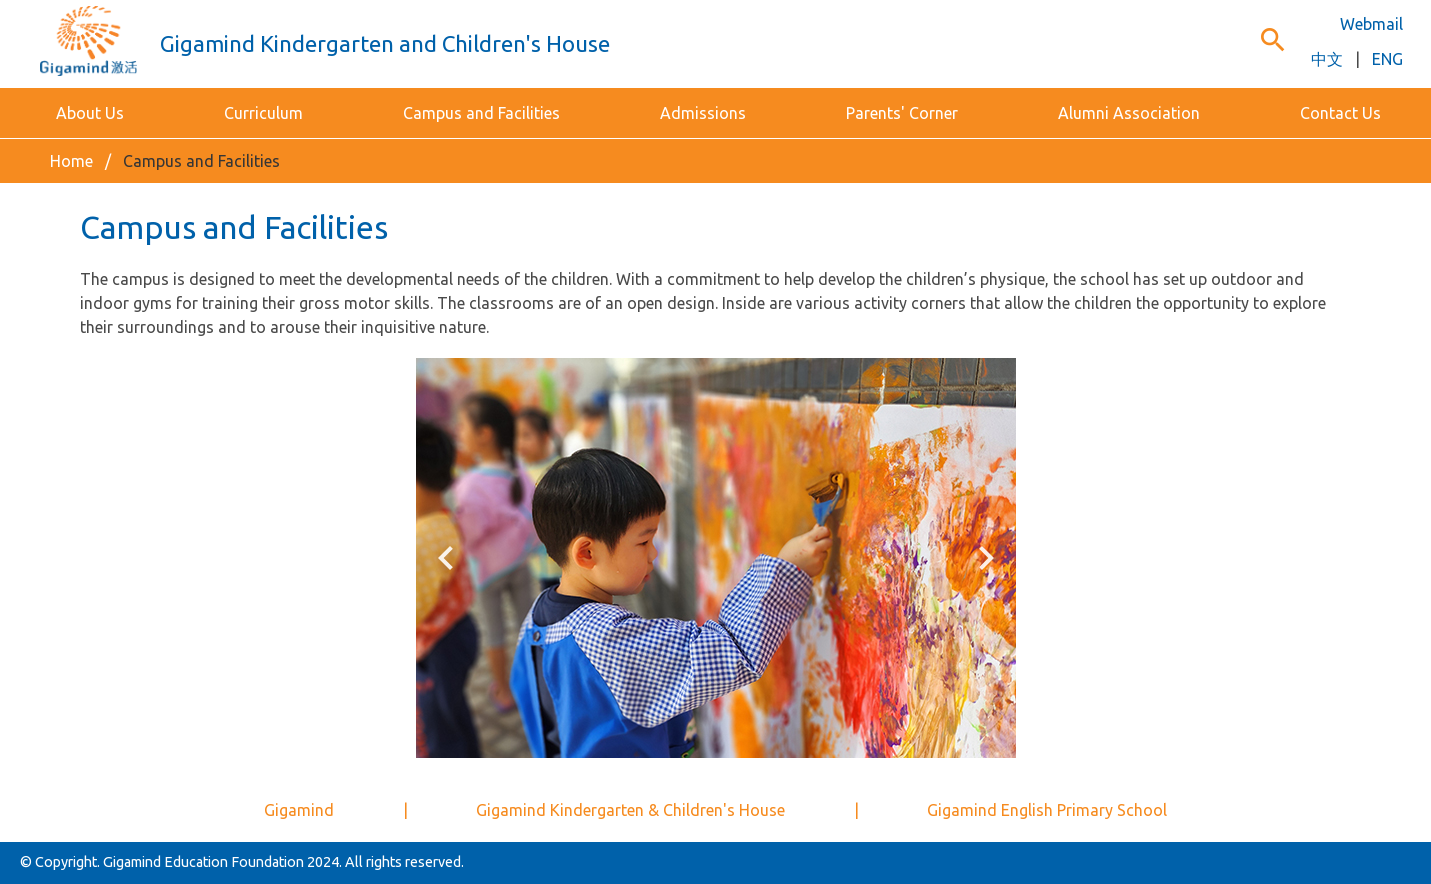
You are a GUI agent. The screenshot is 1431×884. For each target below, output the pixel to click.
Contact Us (1340, 113)
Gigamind (299, 810)
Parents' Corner (902, 113)
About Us (90, 113)
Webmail (1371, 24)
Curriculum (263, 113)
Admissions (703, 113)
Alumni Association (1129, 113)
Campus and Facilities (481, 113)
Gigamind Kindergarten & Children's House (630, 810)
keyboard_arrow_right (986, 558)
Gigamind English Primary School (1047, 810)
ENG (1387, 59)
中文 (1327, 59)
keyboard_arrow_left (446, 558)
